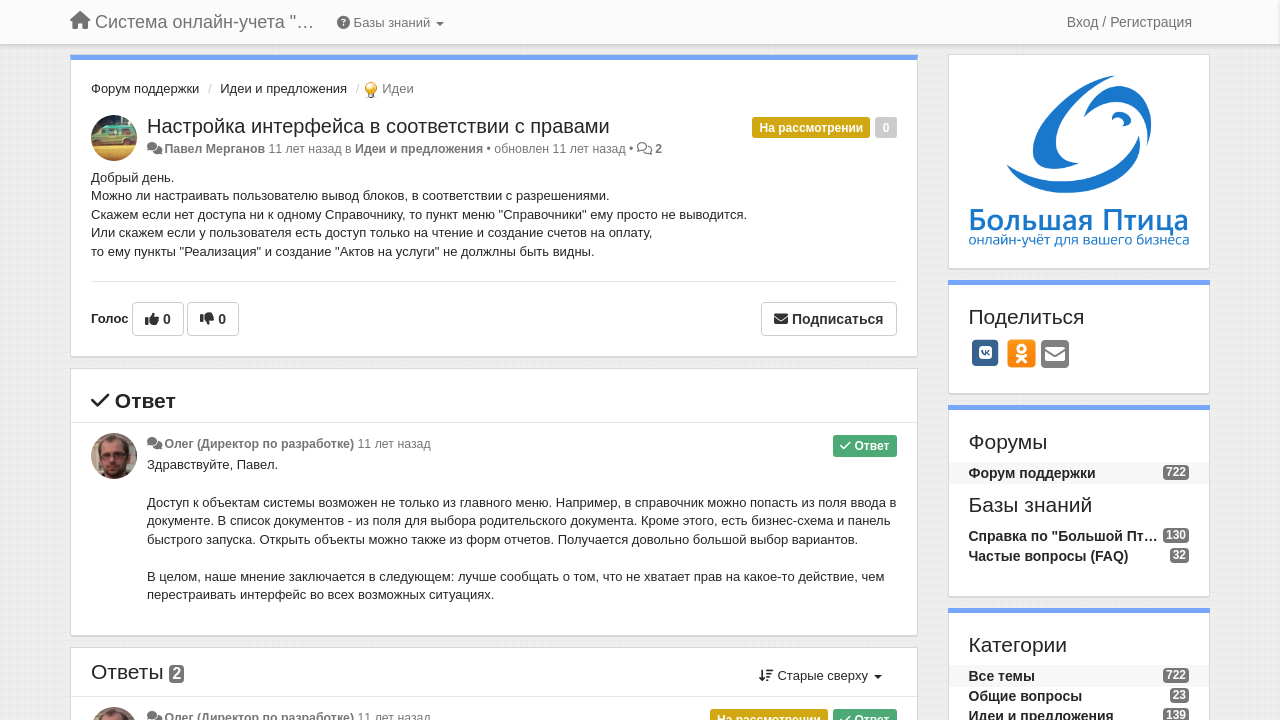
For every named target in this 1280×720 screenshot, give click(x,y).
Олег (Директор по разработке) (259, 444)
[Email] (1055, 355)
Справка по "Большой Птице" (1066, 536)
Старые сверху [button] (820, 675)
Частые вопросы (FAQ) (1049, 556)
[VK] (986, 353)
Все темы (1002, 676)
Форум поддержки (145, 88)
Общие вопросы (1026, 696)
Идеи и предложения (283, 88)
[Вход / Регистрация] (1129, 22)
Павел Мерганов (214, 149)
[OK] (1021, 353)
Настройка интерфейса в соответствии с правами (378, 126)
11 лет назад (393, 444)
